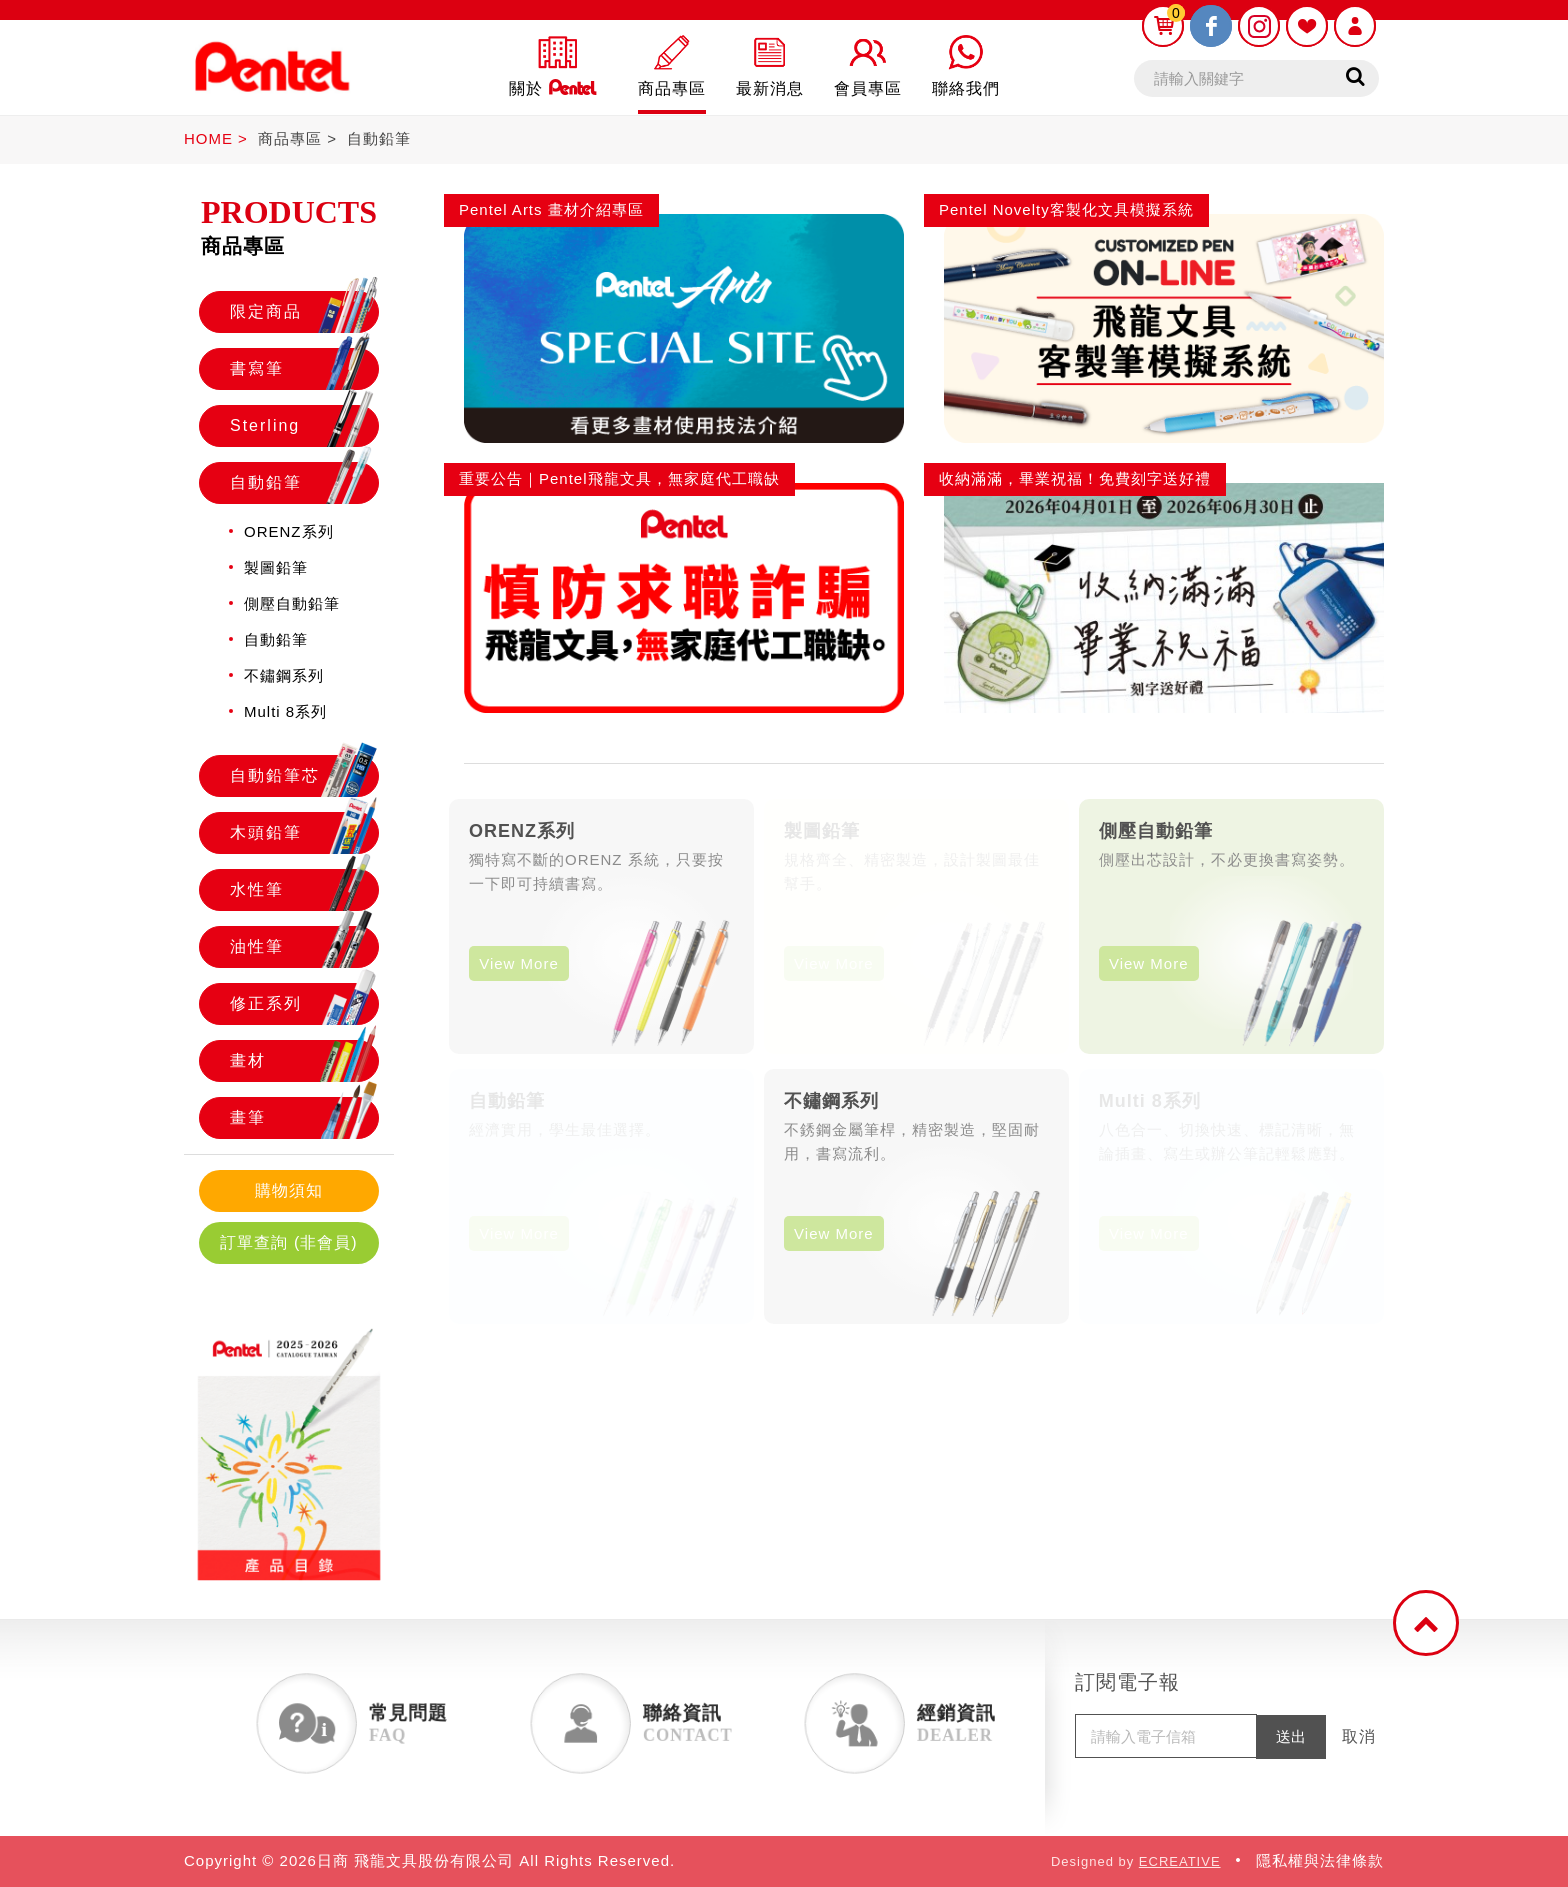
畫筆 (304, 1118)
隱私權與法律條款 (1320, 1860)
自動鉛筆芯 (304, 776)
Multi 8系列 (285, 711)
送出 (1291, 1736)
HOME (208, 138)
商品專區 (290, 138)
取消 (1359, 1736)
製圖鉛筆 (276, 567)
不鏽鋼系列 (284, 675)
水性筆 (304, 890)
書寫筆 (304, 369)
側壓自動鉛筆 (292, 603)
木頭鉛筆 (304, 833)
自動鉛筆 (379, 138)
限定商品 (304, 312)
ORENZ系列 (289, 531)
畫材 (304, 1061)
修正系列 (304, 1004)
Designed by (1136, 1861)
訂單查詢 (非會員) (288, 1242)
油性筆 (304, 947)
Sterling (304, 426)
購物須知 (289, 1190)
